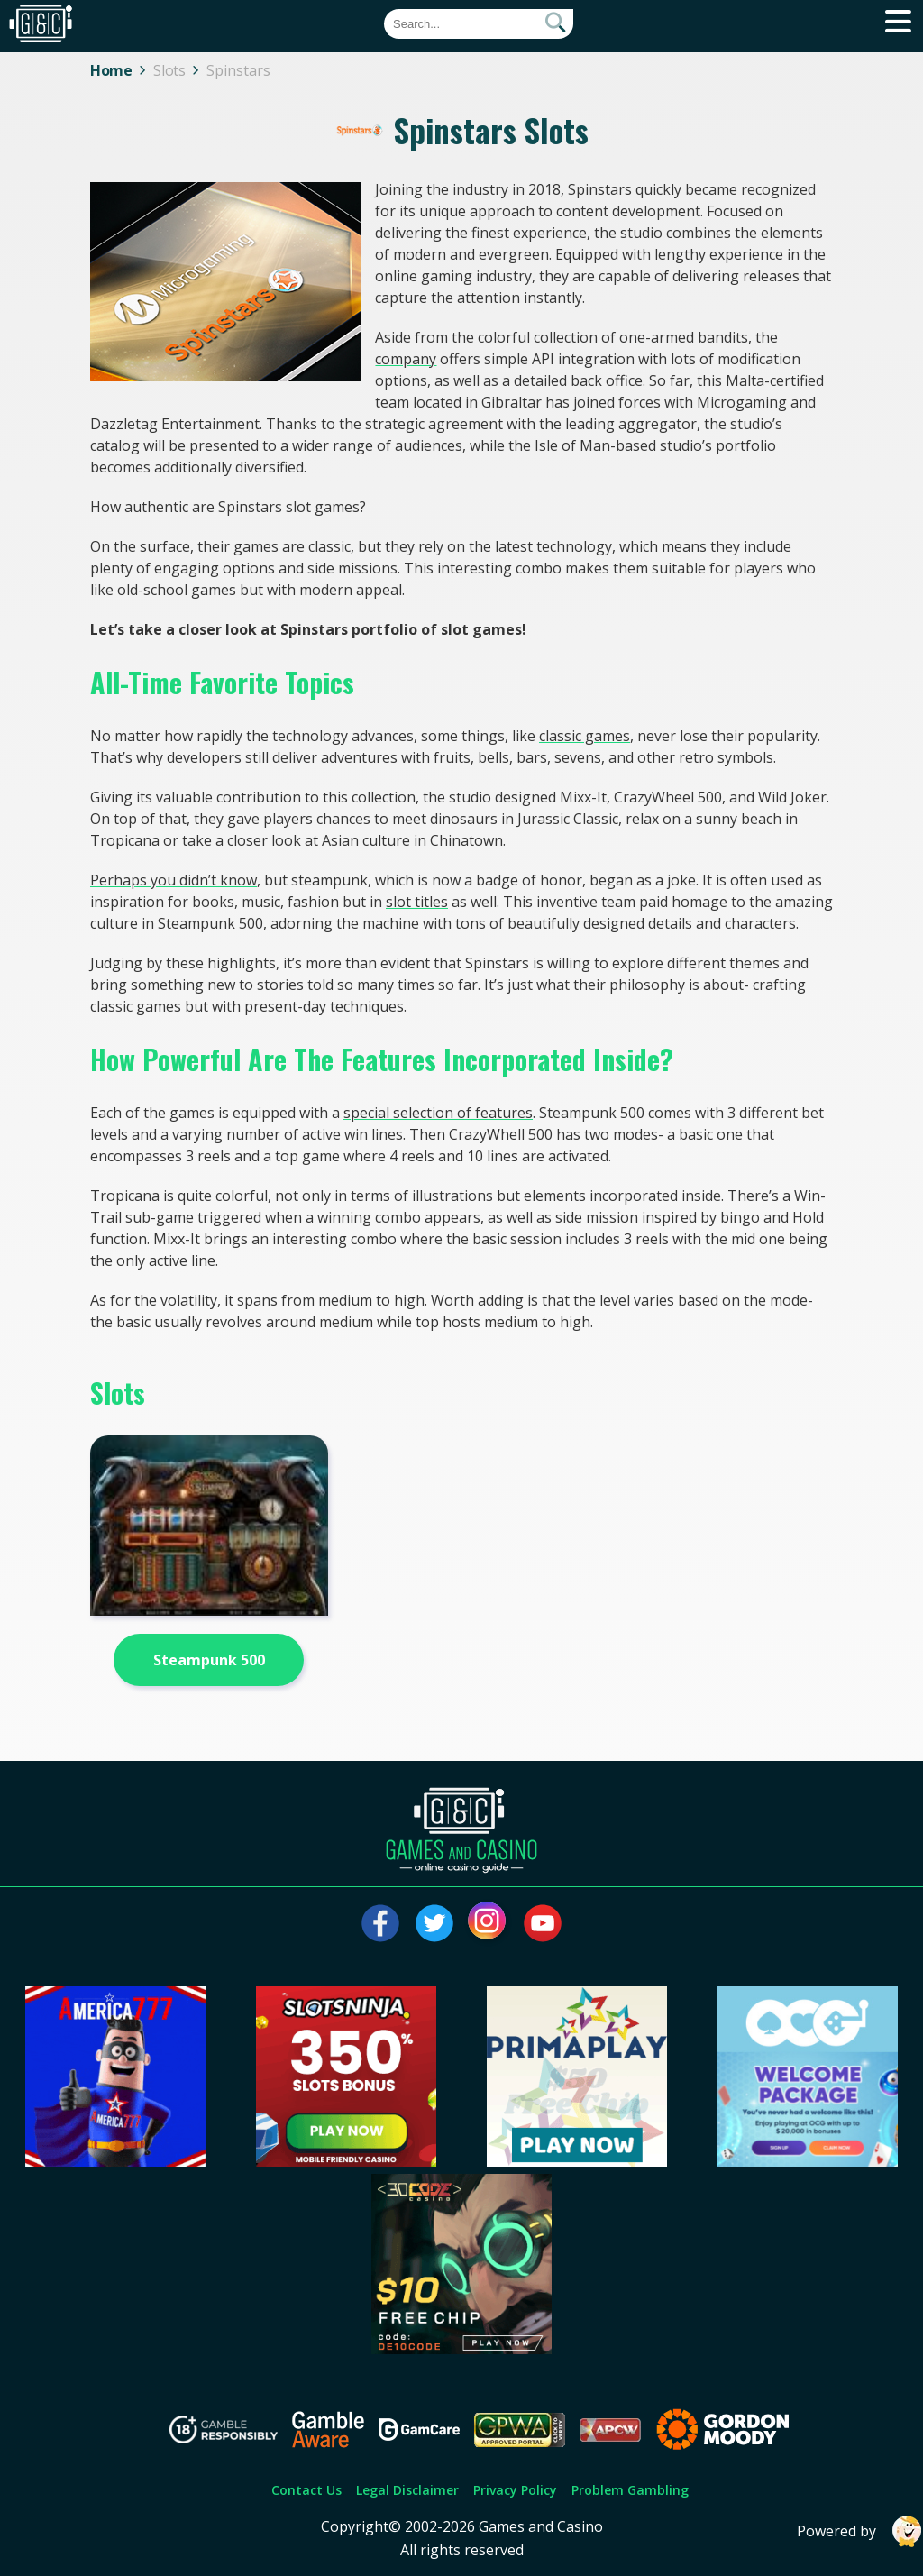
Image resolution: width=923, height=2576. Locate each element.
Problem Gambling (630, 2489)
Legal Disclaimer (407, 2489)
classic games (584, 736)
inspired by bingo (701, 1217)
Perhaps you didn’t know (173, 880)
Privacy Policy (515, 2489)
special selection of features (438, 1113)
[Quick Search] (478, 24)
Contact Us (306, 2489)
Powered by (860, 2531)
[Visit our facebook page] (380, 1923)
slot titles (417, 902)
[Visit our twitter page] (434, 1923)
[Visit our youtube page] (543, 1923)
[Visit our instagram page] (489, 1923)
